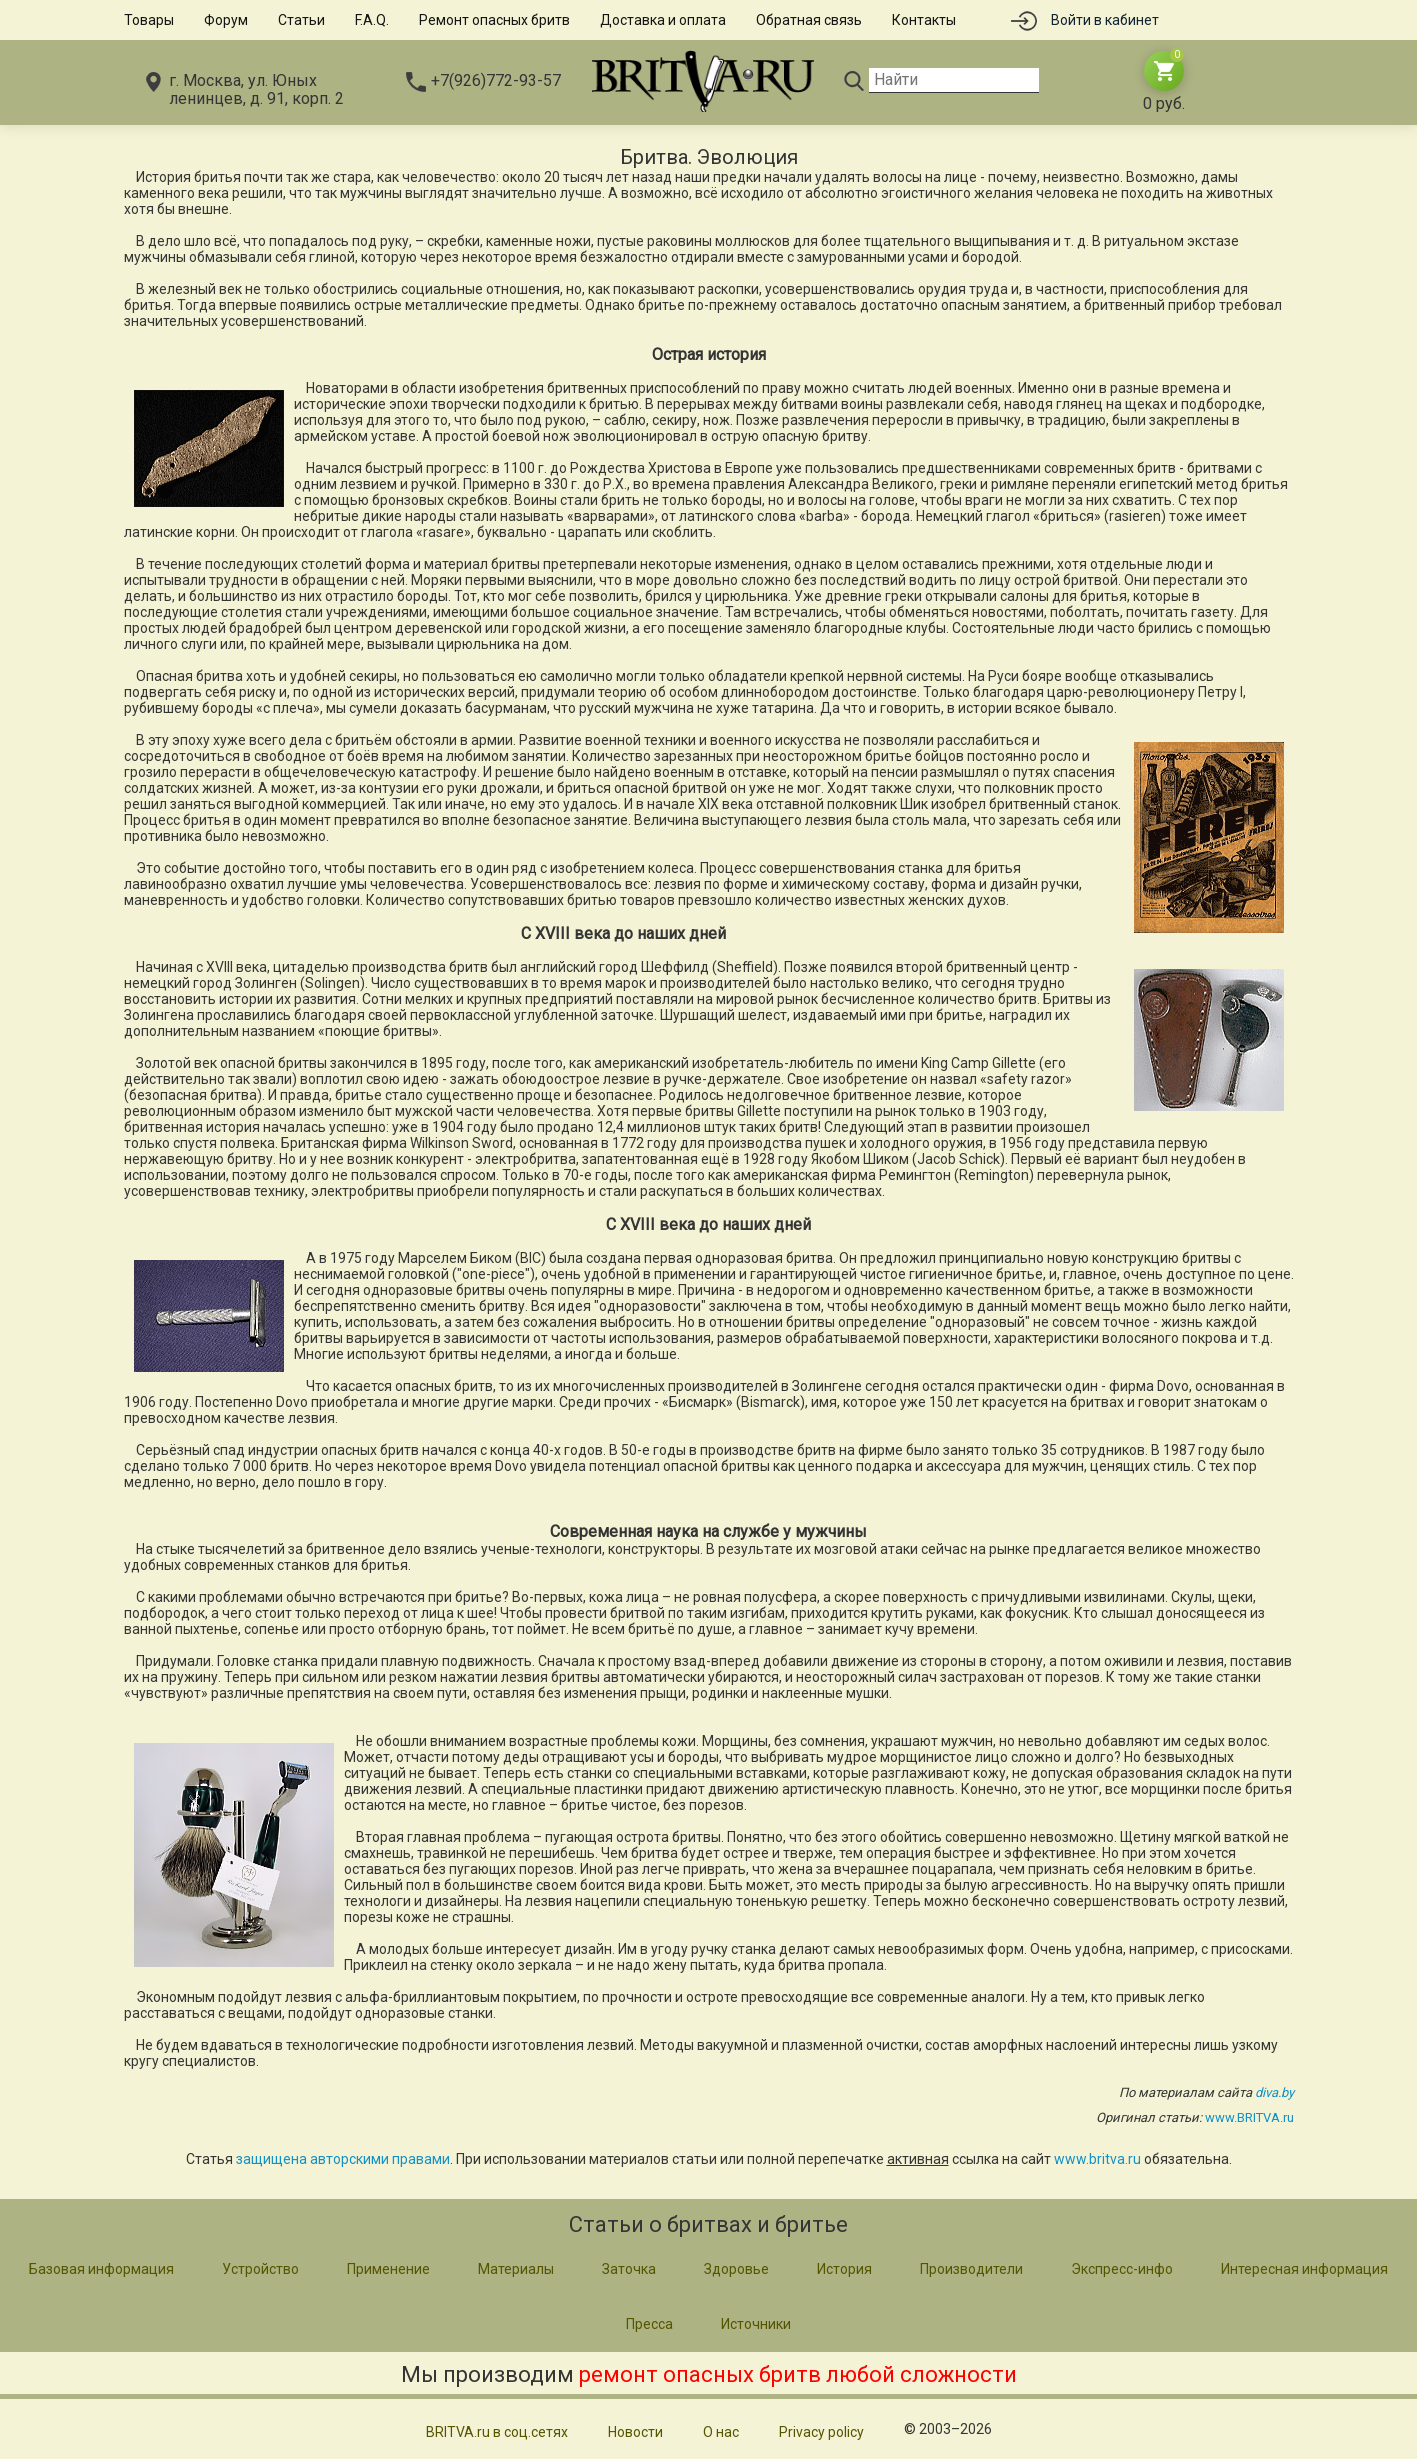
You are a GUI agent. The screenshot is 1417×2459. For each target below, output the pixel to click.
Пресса (649, 2324)
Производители (971, 2269)
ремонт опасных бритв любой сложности (798, 2374)
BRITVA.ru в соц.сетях (497, 2432)
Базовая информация (101, 2269)
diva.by (1274, 2092)
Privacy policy (821, 2432)
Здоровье (736, 2269)
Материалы (516, 2269)
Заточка (629, 2269)
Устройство (260, 2269)
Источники (756, 2324)
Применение (388, 2269)
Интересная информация (1304, 2269)
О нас (721, 2432)
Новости (635, 2432)
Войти (1105, 20)
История (844, 2269)
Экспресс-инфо (1122, 2269)
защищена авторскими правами (343, 2159)
